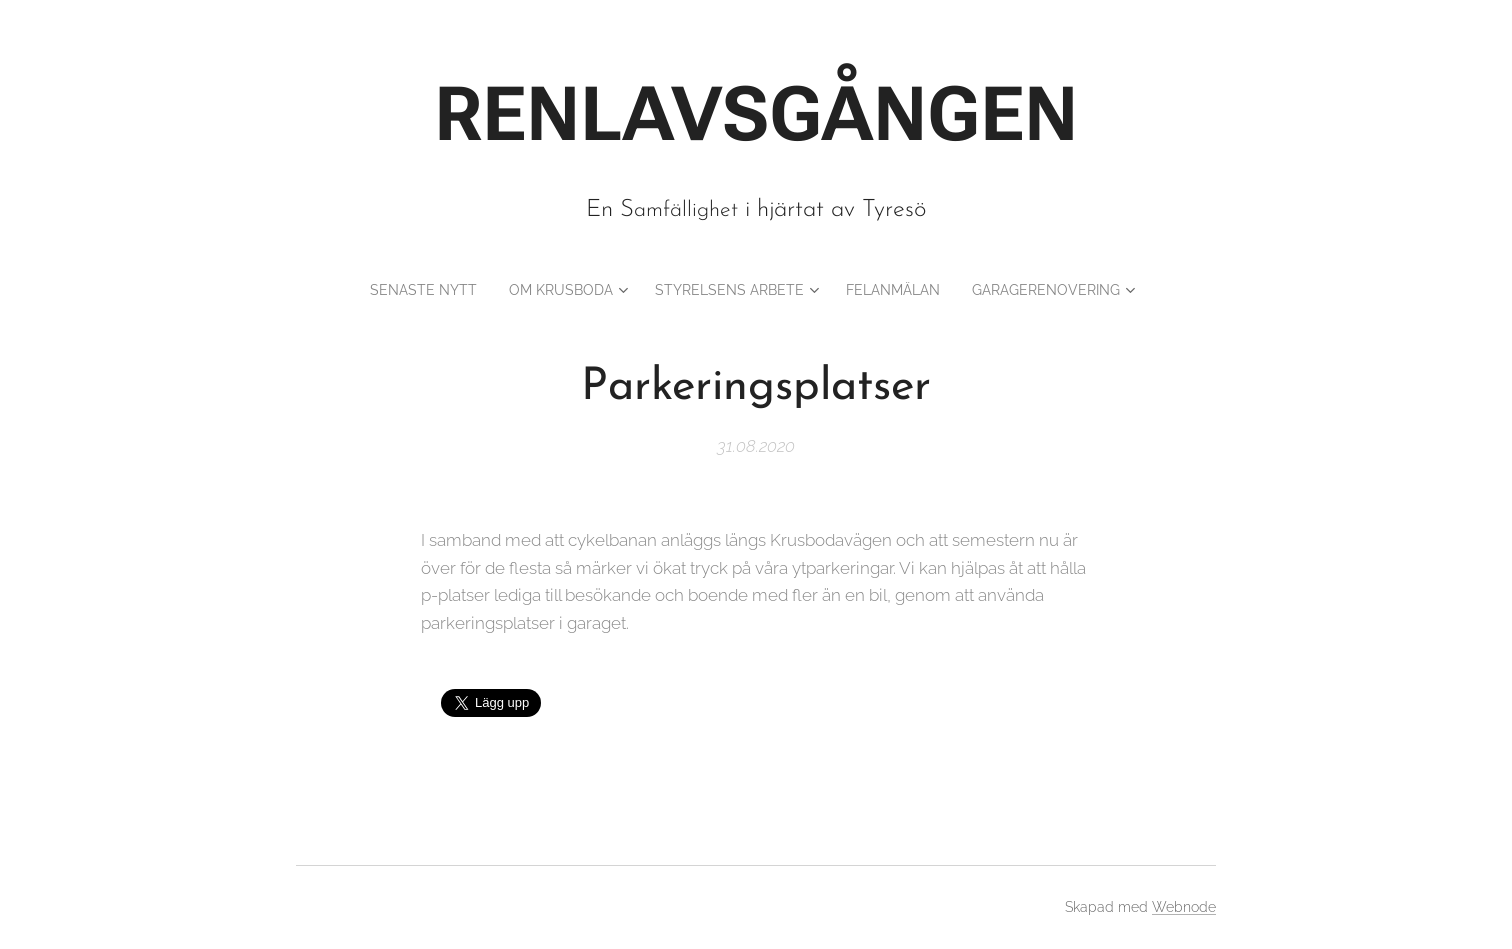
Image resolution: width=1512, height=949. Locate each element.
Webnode (1184, 907)
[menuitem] (399, 290)
